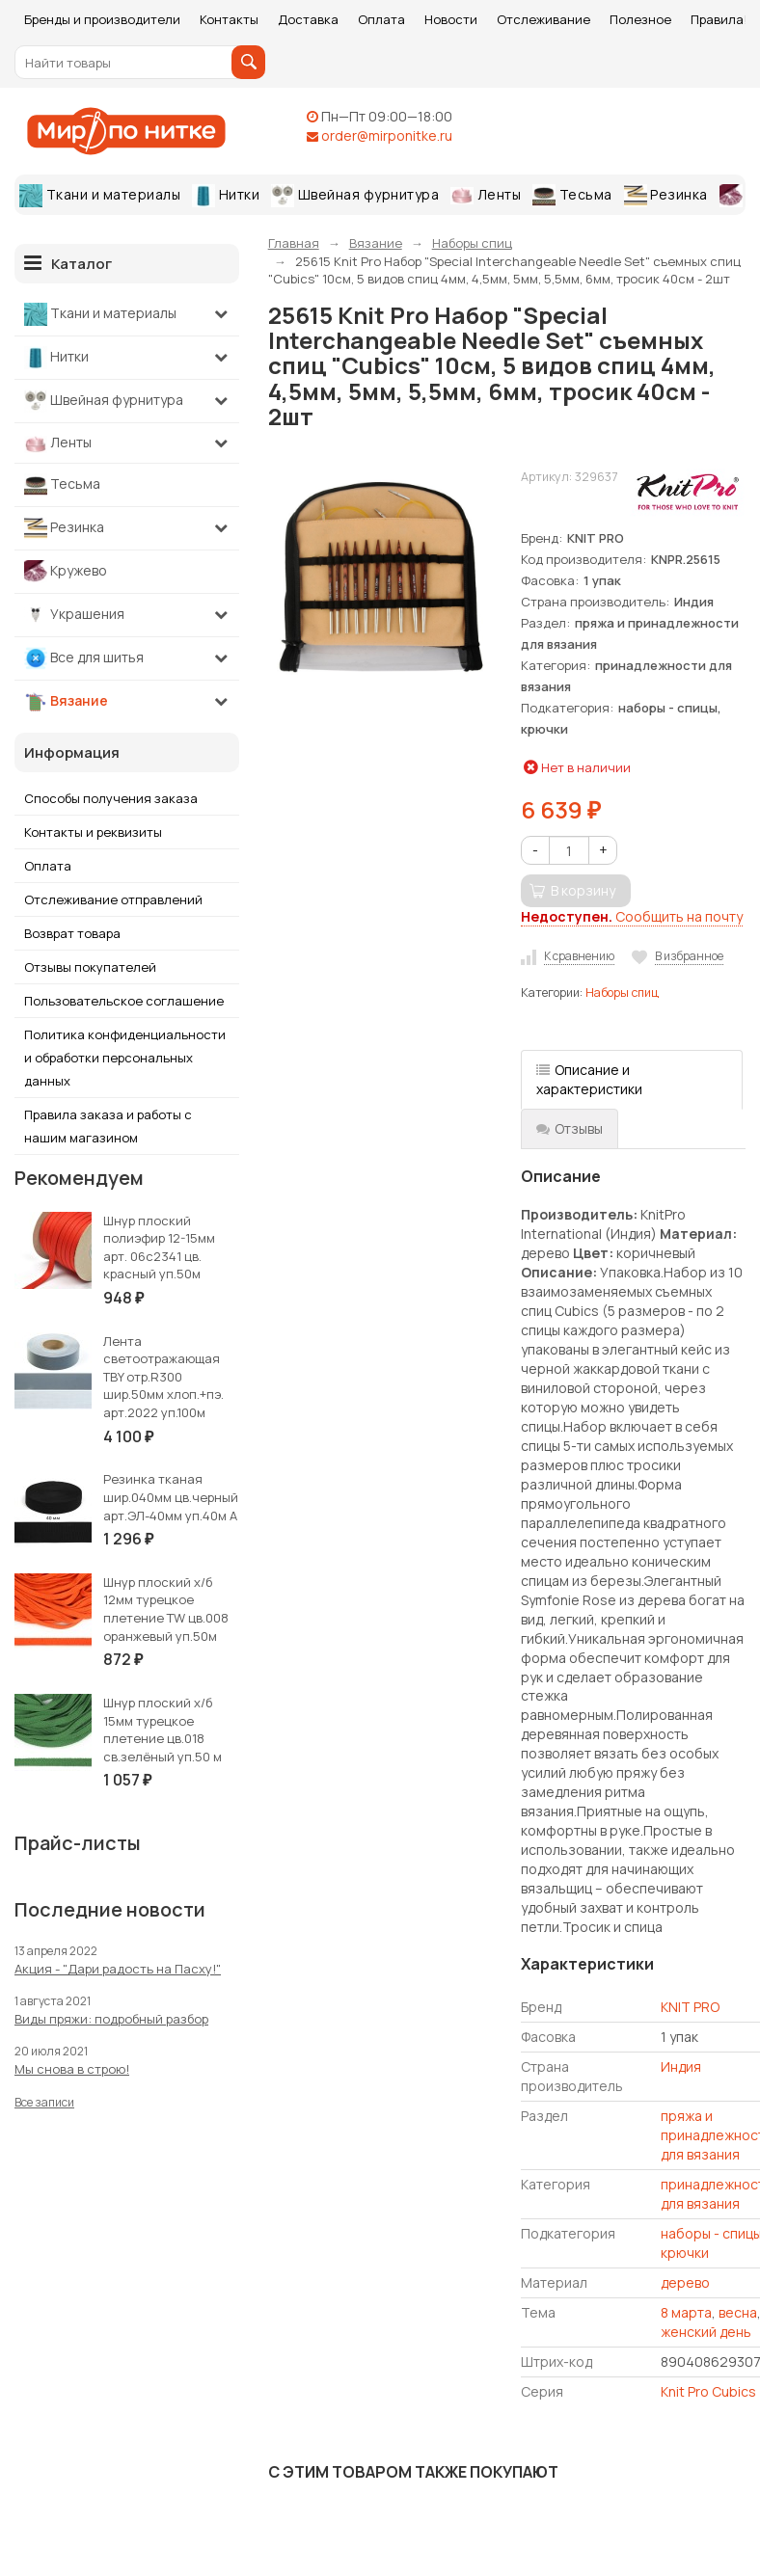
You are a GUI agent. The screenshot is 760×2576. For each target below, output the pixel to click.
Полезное (640, 19)
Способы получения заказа (111, 798)
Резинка (666, 195)
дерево (685, 2282)
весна (738, 2312)
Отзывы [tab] (569, 1128)
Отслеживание (543, 19)
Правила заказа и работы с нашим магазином (108, 1126)
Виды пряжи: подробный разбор (111, 2018)
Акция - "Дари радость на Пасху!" (117, 1968)
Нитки (225, 195)
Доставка (308, 19)
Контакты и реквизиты (93, 832)
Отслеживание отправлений (113, 899)
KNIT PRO (690, 2007)
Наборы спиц (622, 992)
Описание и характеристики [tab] (589, 1079)
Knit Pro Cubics (708, 2391)
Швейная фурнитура (355, 195)
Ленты (485, 194)
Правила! (719, 19)
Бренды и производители (102, 19)
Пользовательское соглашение (124, 1000)
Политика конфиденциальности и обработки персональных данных (125, 1057)
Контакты (229, 19)
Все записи (44, 2102)
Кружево (65, 571)
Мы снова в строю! (71, 2069)
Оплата (381, 19)
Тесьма (572, 195)
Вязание (66, 701)
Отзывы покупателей (90, 967)
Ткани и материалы (99, 195)
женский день (706, 2331)
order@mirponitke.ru (386, 135)
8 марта (686, 2312)
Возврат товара (72, 933)
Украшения (74, 615)
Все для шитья (84, 658)
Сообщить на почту (632, 916)
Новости (450, 19)
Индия (681, 2066)
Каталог (68, 263)
